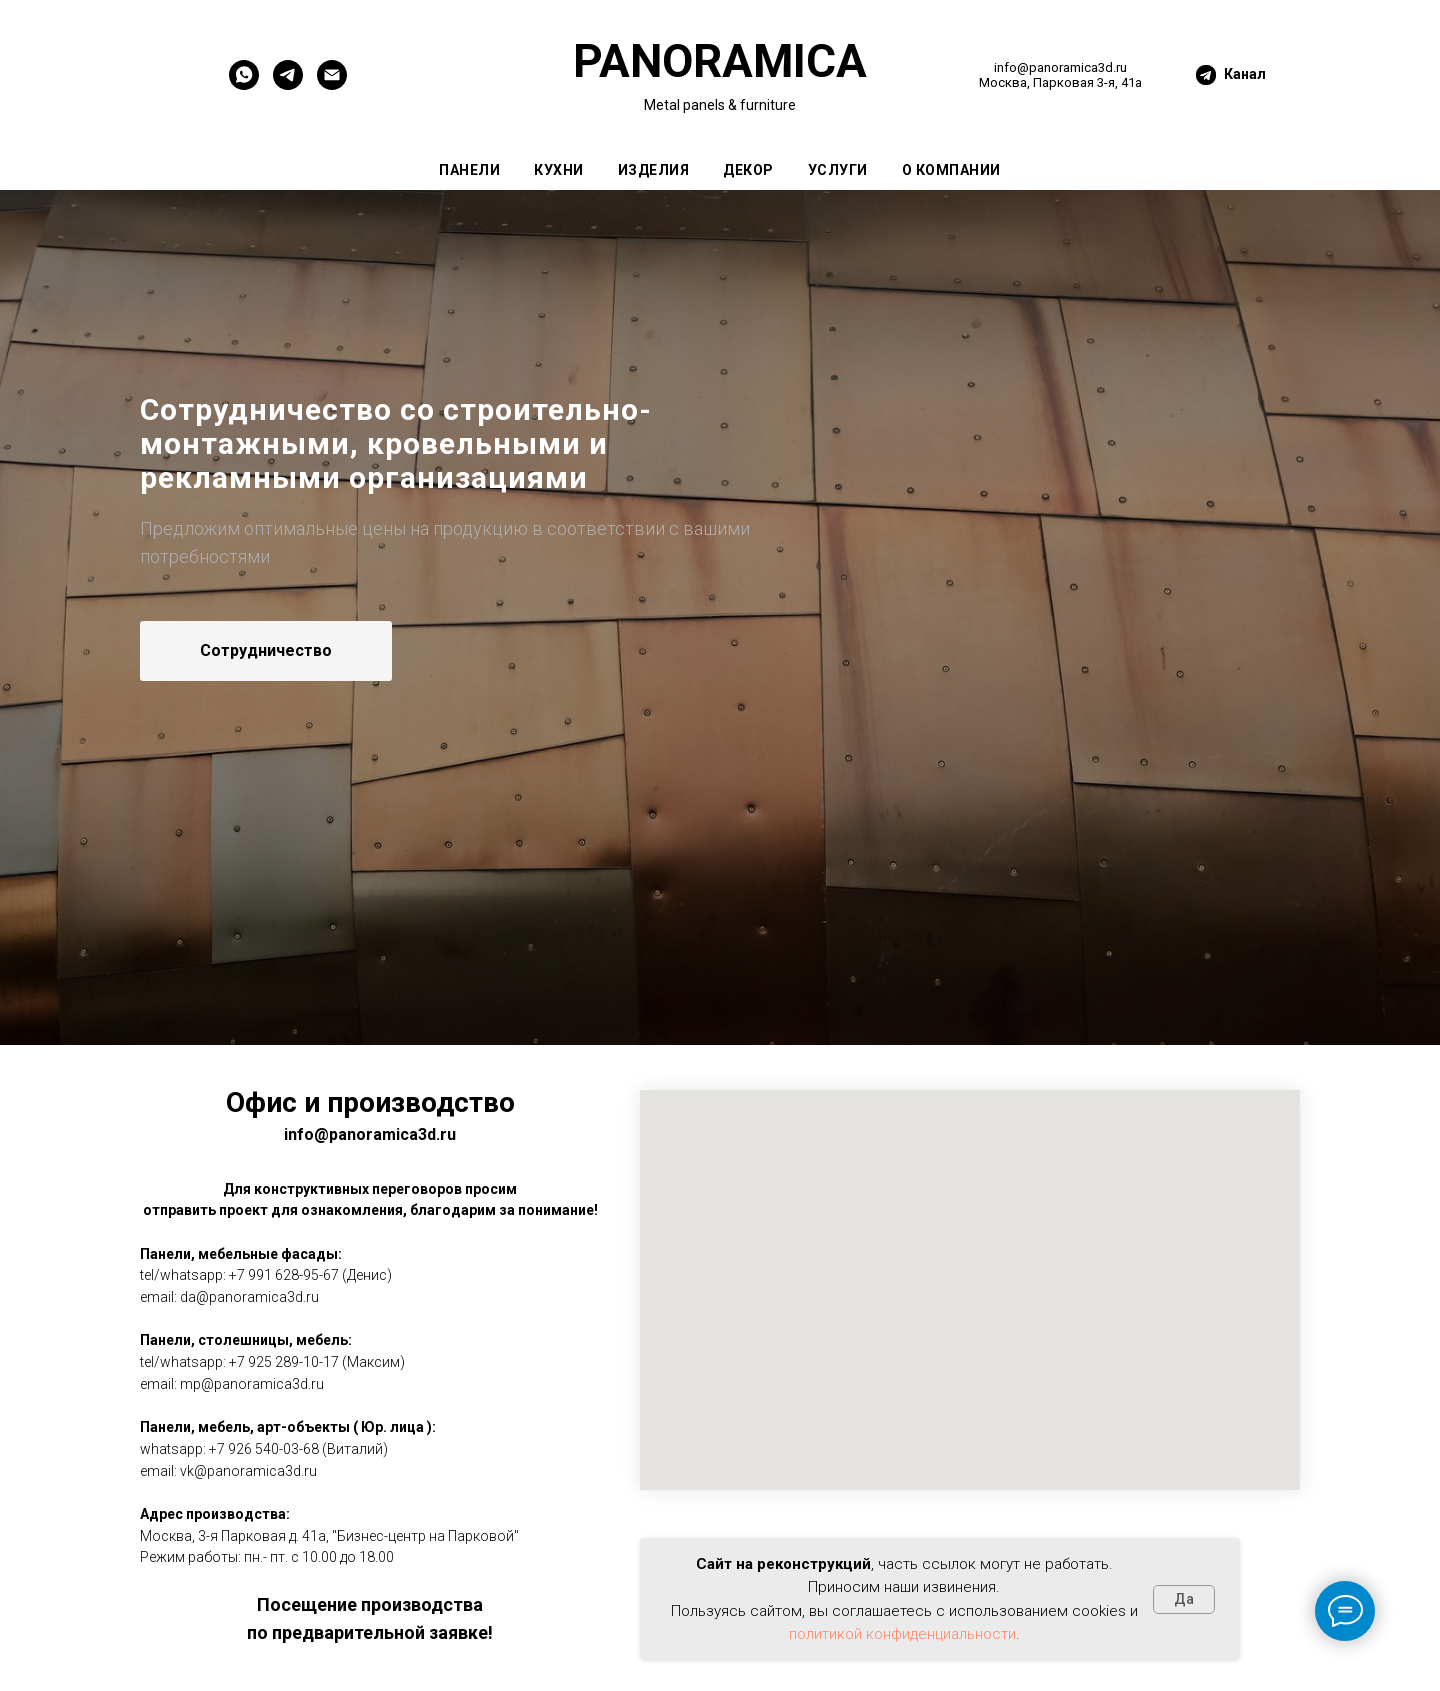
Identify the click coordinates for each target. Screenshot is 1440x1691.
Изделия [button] (654, 170)
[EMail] (332, 84)
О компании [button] (951, 170)
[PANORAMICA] (288, 84)
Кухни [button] (559, 170)
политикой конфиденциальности (902, 1634)
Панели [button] (469, 170)
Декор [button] (748, 170)
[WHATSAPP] (244, 84)
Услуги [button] (838, 170)
